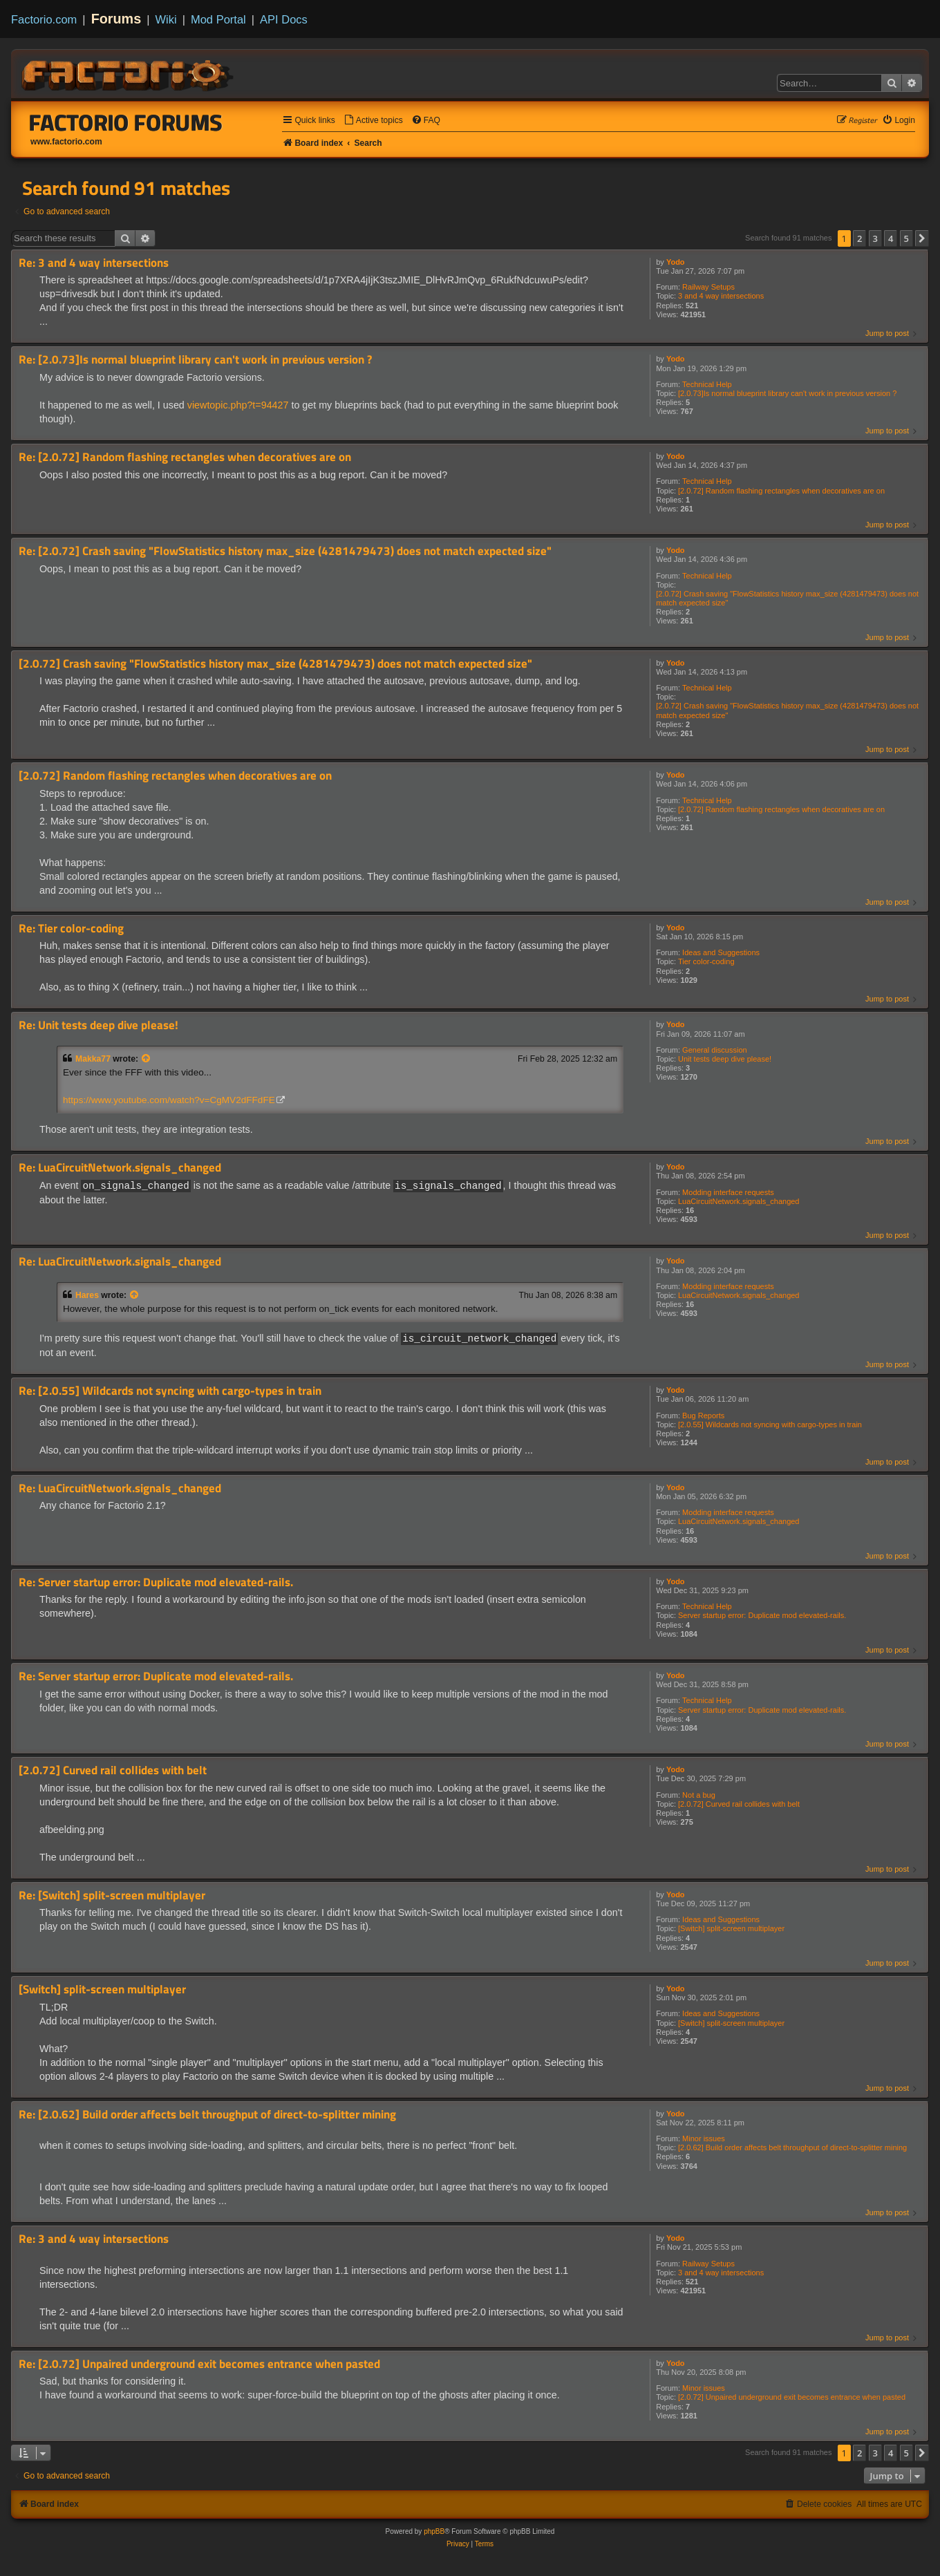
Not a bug (698, 1794)
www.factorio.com (66, 142)
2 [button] (859, 238)
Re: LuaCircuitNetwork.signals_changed (120, 1167)
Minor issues (703, 2138)
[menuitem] (373, 120)
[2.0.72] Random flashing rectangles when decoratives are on (781, 491)
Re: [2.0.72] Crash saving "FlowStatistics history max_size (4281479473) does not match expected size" (285, 551)
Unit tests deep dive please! (724, 1059)
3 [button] (875, 238)
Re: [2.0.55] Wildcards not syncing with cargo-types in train (170, 1390)
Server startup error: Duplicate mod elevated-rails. (762, 1614)
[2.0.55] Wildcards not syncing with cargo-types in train (770, 1424)
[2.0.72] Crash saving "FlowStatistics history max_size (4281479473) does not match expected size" (787, 598)
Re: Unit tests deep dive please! (98, 1025)
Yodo (675, 262)
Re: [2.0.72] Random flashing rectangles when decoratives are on (185, 457)
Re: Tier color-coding (71, 928)
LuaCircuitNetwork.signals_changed (738, 1201)
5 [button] (906, 238)
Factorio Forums (126, 122)
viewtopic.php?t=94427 (238, 405)
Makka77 (93, 1059)
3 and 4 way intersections (721, 296)
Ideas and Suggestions (721, 952)
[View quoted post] (146, 1059)
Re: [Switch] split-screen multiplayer (112, 1895)
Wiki (166, 19)
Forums (116, 18)
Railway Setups (708, 287)
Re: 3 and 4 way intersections (94, 263)
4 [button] (890, 238)
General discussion (714, 1050)
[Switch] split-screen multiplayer (731, 1928)
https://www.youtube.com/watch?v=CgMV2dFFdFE (169, 1100)
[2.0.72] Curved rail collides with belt (739, 1803)
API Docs (284, 19)
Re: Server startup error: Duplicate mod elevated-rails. (156, 1581)
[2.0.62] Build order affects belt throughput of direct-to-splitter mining (792, 2147)
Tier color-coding (706, 961)
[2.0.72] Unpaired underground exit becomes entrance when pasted (791, 2396)
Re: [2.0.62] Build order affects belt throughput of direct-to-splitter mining (207, 2114)
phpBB (434, 2531)
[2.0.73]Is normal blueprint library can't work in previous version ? (787, 393)
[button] (922, 238)
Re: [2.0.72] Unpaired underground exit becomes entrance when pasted (199, 2363)
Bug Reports (703, 1415)
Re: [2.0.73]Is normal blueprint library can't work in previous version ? (195, 359)
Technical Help (707, 384)
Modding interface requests (728, 1192)
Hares (87, 1295)
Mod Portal (218, 19)
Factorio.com (44, 19)
